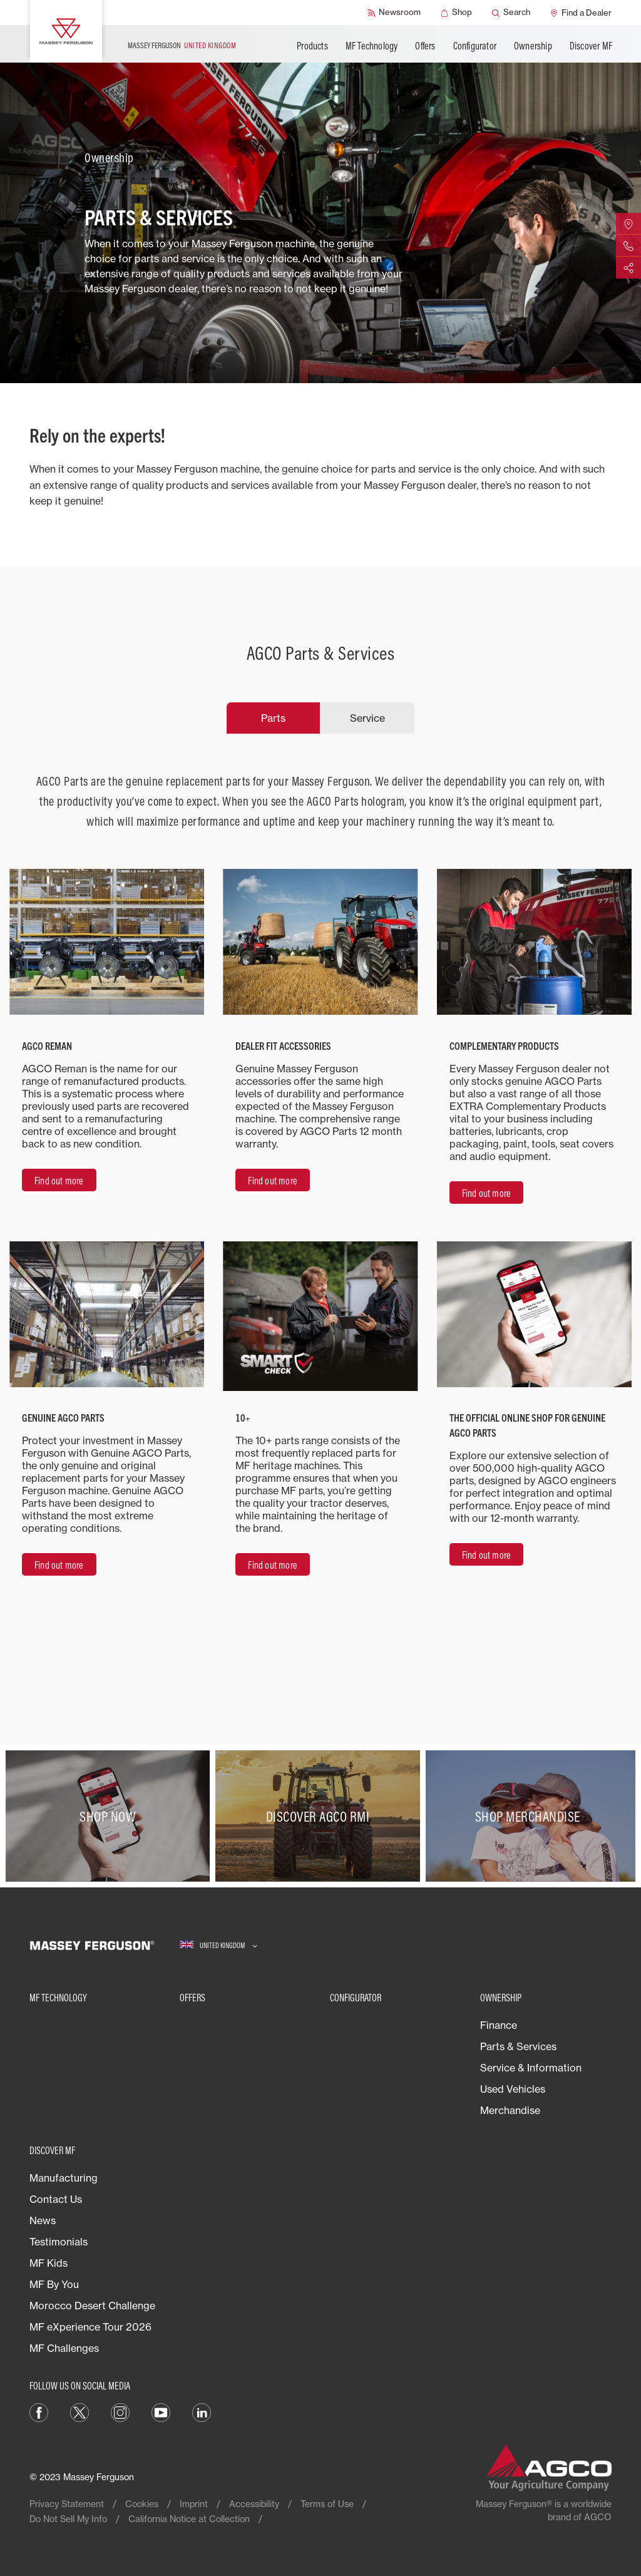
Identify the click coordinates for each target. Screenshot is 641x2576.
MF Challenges (64, 2348)
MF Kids (48, 2263)
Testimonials (58, 2241)
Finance (498, 2025)
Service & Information (531, 2067)
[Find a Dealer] (581, 12)
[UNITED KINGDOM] (218, 1945)
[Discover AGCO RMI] (320, 1815)
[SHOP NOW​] (110, 1815)
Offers (425, 45)
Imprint (194, 2503)
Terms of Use (327, 2503)
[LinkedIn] (201, 2411)
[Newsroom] (394, 12)
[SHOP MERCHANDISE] (530, 1815)
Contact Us (55, 2199)
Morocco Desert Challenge (92, 2305)
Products (312, 45)
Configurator (474, 45)
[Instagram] (120, 2411)
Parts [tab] (273, 718)
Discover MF (591, 45)
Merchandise (510, 2110)
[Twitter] (79, 2411)
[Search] (511, 12)
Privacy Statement (66, 2503)
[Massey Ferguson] (66, 31)
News (42, 2220)
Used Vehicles (512, 2089)
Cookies (141, 2503)
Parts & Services (518, 2046)
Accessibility (254, 2503)
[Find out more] (59, 1180)
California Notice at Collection (189, 2518)
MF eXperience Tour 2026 (90, 2327)
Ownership (533, 45)
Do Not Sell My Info (68, 2518)
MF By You (54, 2284)
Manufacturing (63, 2178)
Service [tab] (367, 718)
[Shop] (456, 12)
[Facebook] (38, 2411)
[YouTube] (160, 2411)
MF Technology (372, 45)
